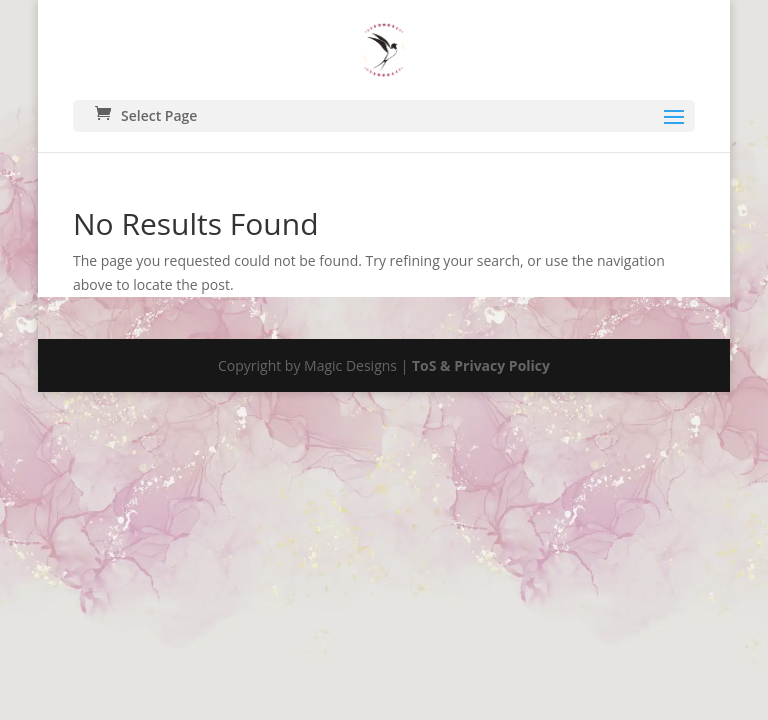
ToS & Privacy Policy (481, 365)
